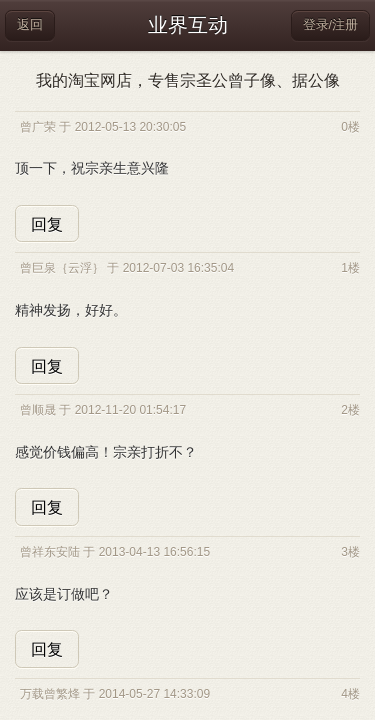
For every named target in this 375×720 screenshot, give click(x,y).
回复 (47, 224)
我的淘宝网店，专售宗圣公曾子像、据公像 (188, 80)
